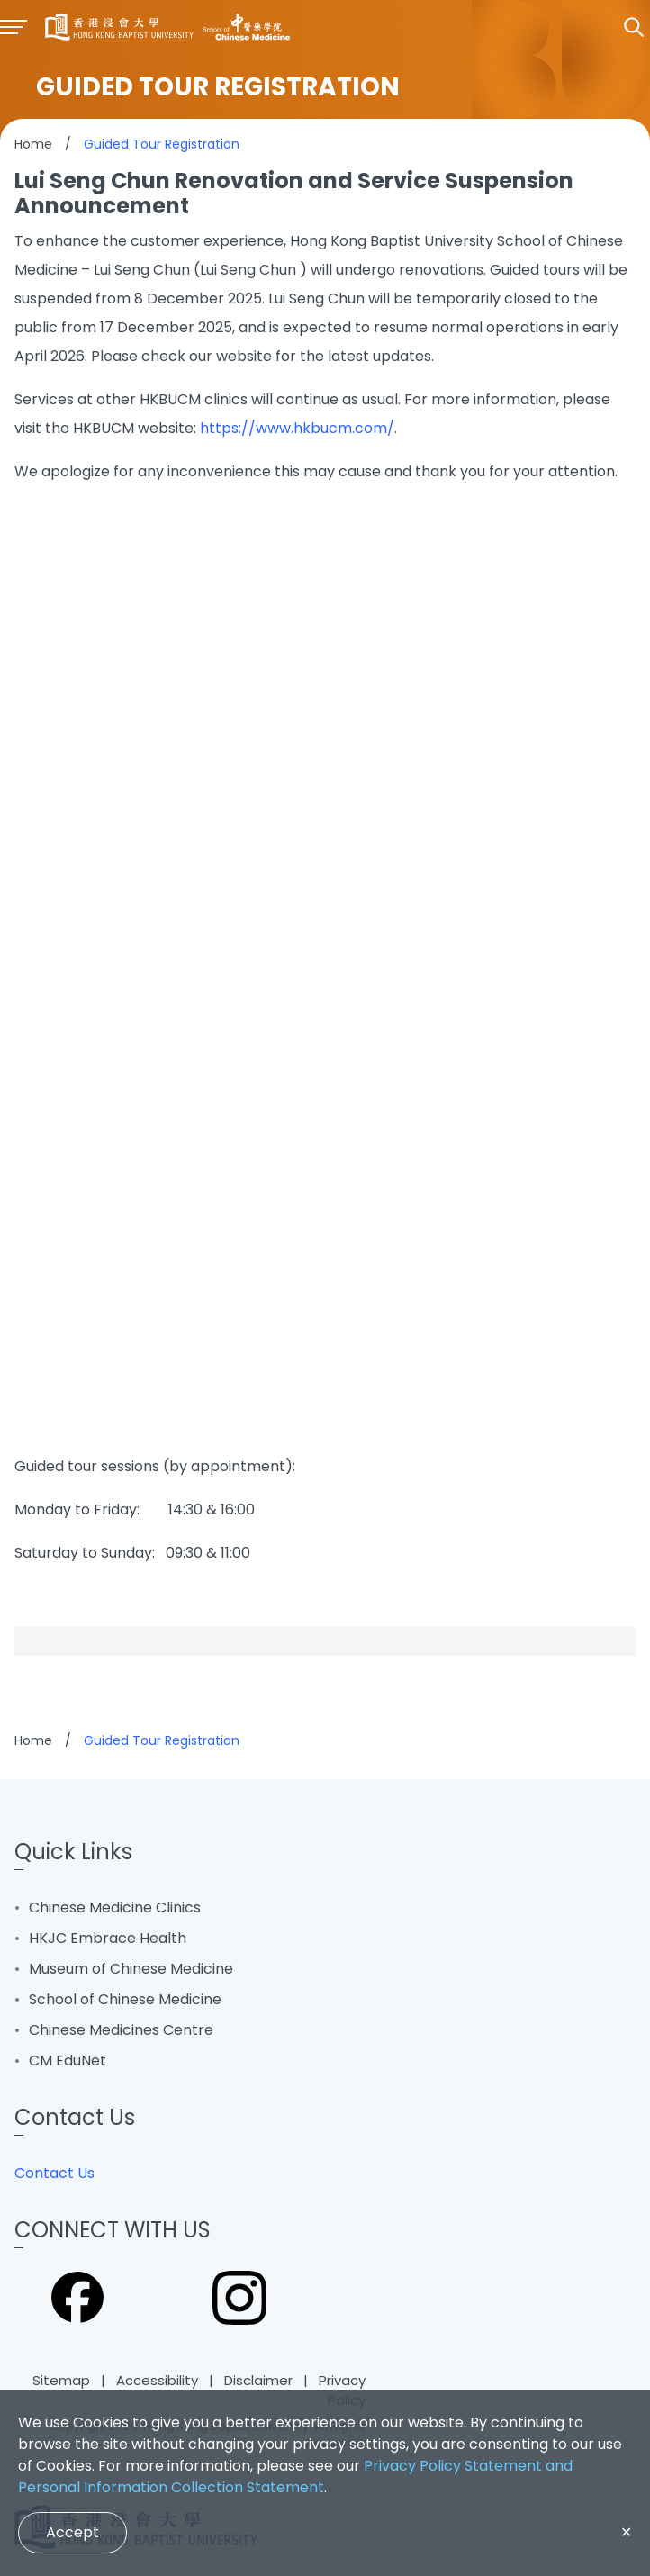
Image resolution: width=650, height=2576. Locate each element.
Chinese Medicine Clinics (115, 1907)
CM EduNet (67, 2060)
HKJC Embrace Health (107, 1938)
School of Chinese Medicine (125, 1999)
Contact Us (54, 2173)
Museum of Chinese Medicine (131, 1968)
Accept (72, 2532)
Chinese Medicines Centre (121, 2030)
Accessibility (157, 2380)
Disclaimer (258, 2380)
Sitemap (61, 2380)
